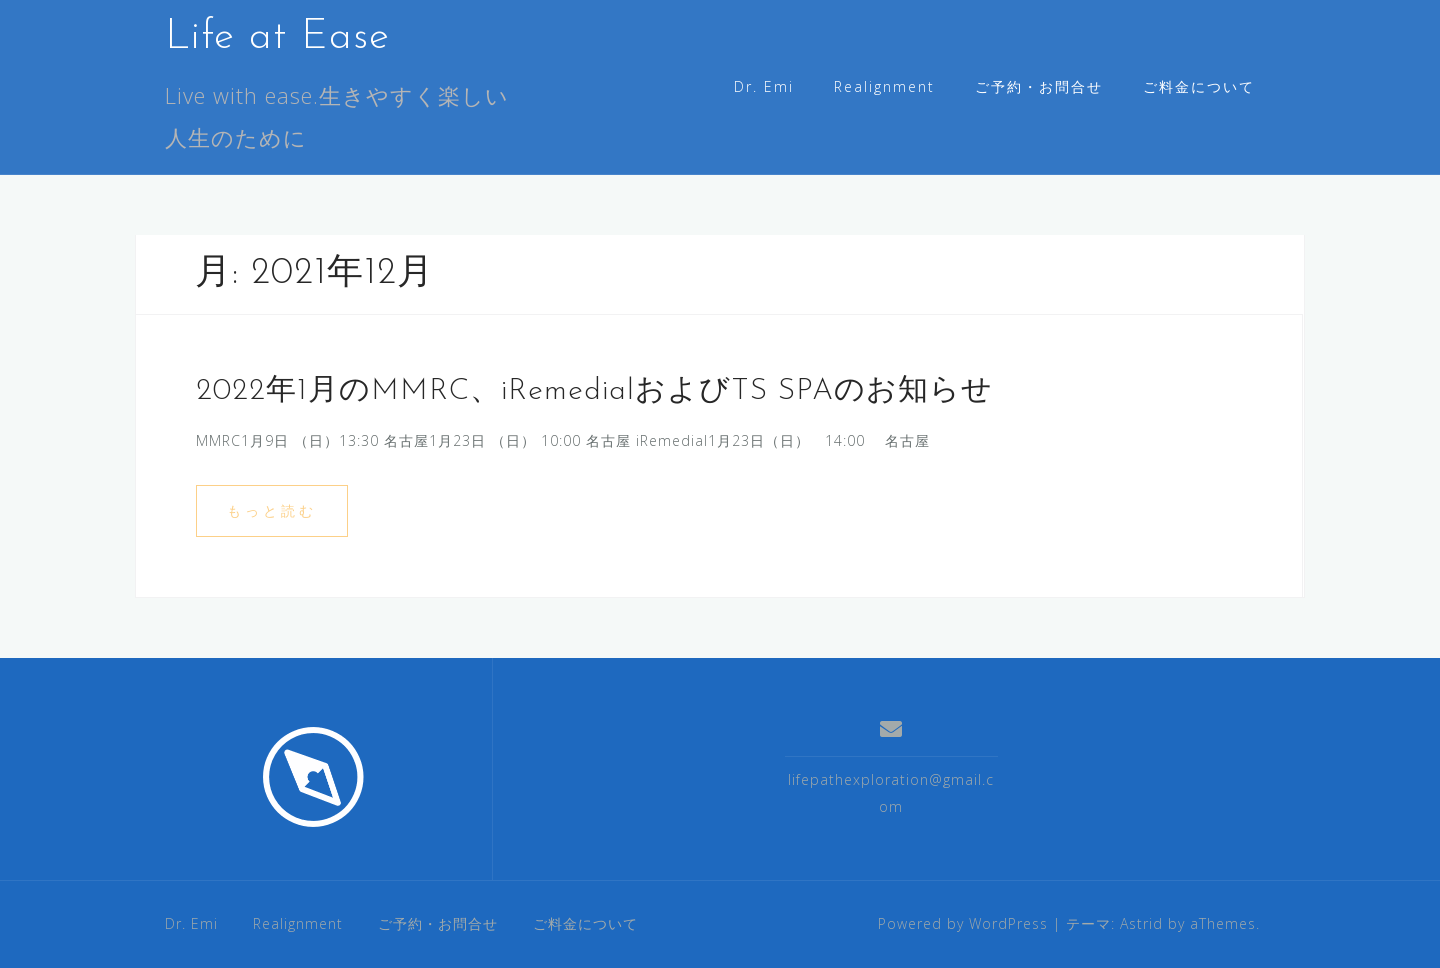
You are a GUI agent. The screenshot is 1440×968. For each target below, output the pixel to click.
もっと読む (272, 510)
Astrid (1141, 923)
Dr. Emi (764, 86)
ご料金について (1199, 86)
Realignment (884, 86)
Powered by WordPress (963, 923)
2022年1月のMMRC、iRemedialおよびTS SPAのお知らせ (594, 391)
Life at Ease (277, 37)
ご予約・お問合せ (1039, 86)
